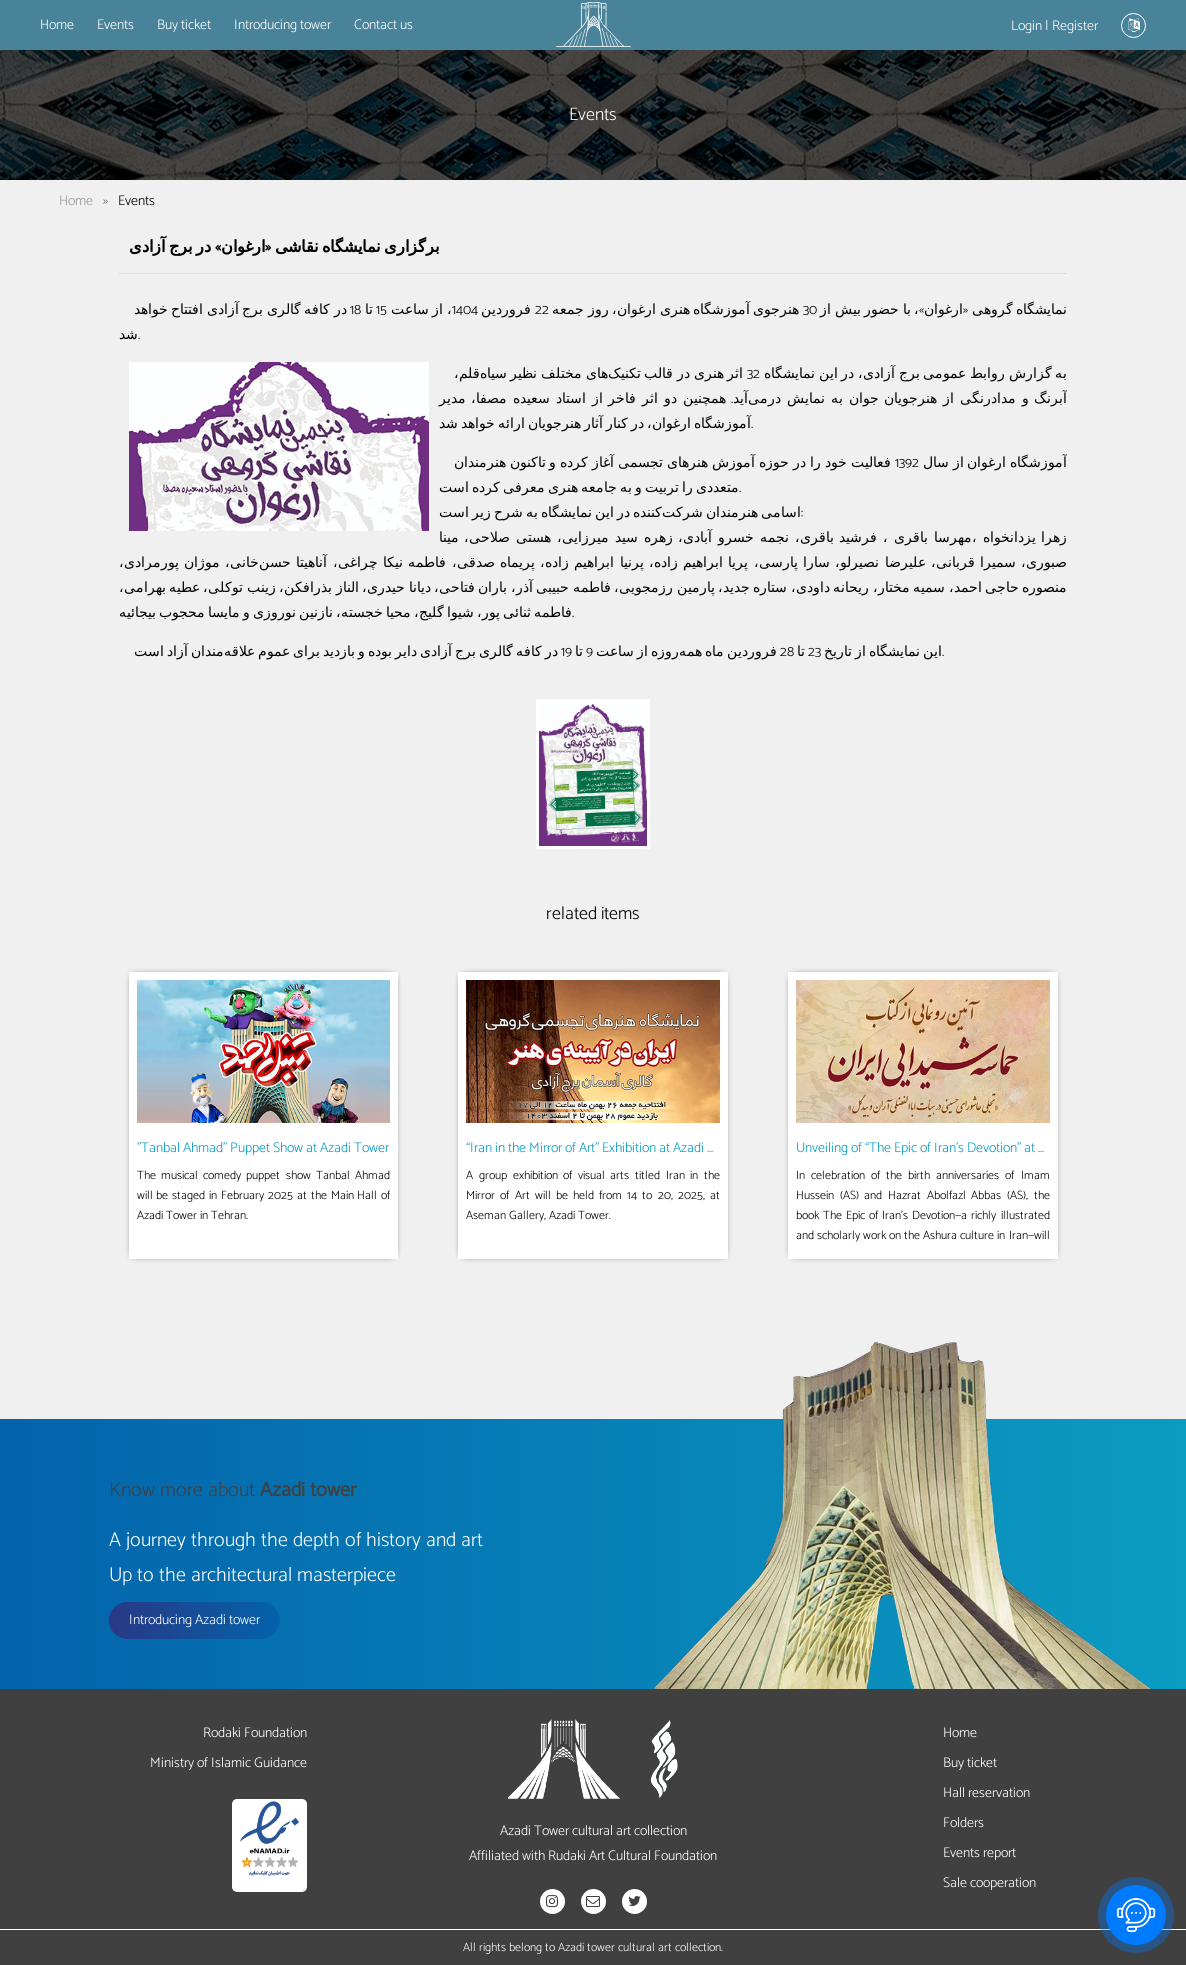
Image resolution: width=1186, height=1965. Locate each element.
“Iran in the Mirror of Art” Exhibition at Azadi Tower (604, 1148)
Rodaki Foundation (255, 1733)
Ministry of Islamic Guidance (228, 1763)
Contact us (383, 25)
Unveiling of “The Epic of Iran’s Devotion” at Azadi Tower (951, 1148)
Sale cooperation (989, 1883)
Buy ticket (184, 25)
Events (115, 25)
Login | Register (1054, 26)
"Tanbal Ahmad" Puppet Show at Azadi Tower (263, 1148)
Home (57, 25)
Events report (979, 1853)
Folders (963, 1823)
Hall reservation (986, 1793)
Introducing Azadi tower (194, 1620)
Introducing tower (282, 25)
